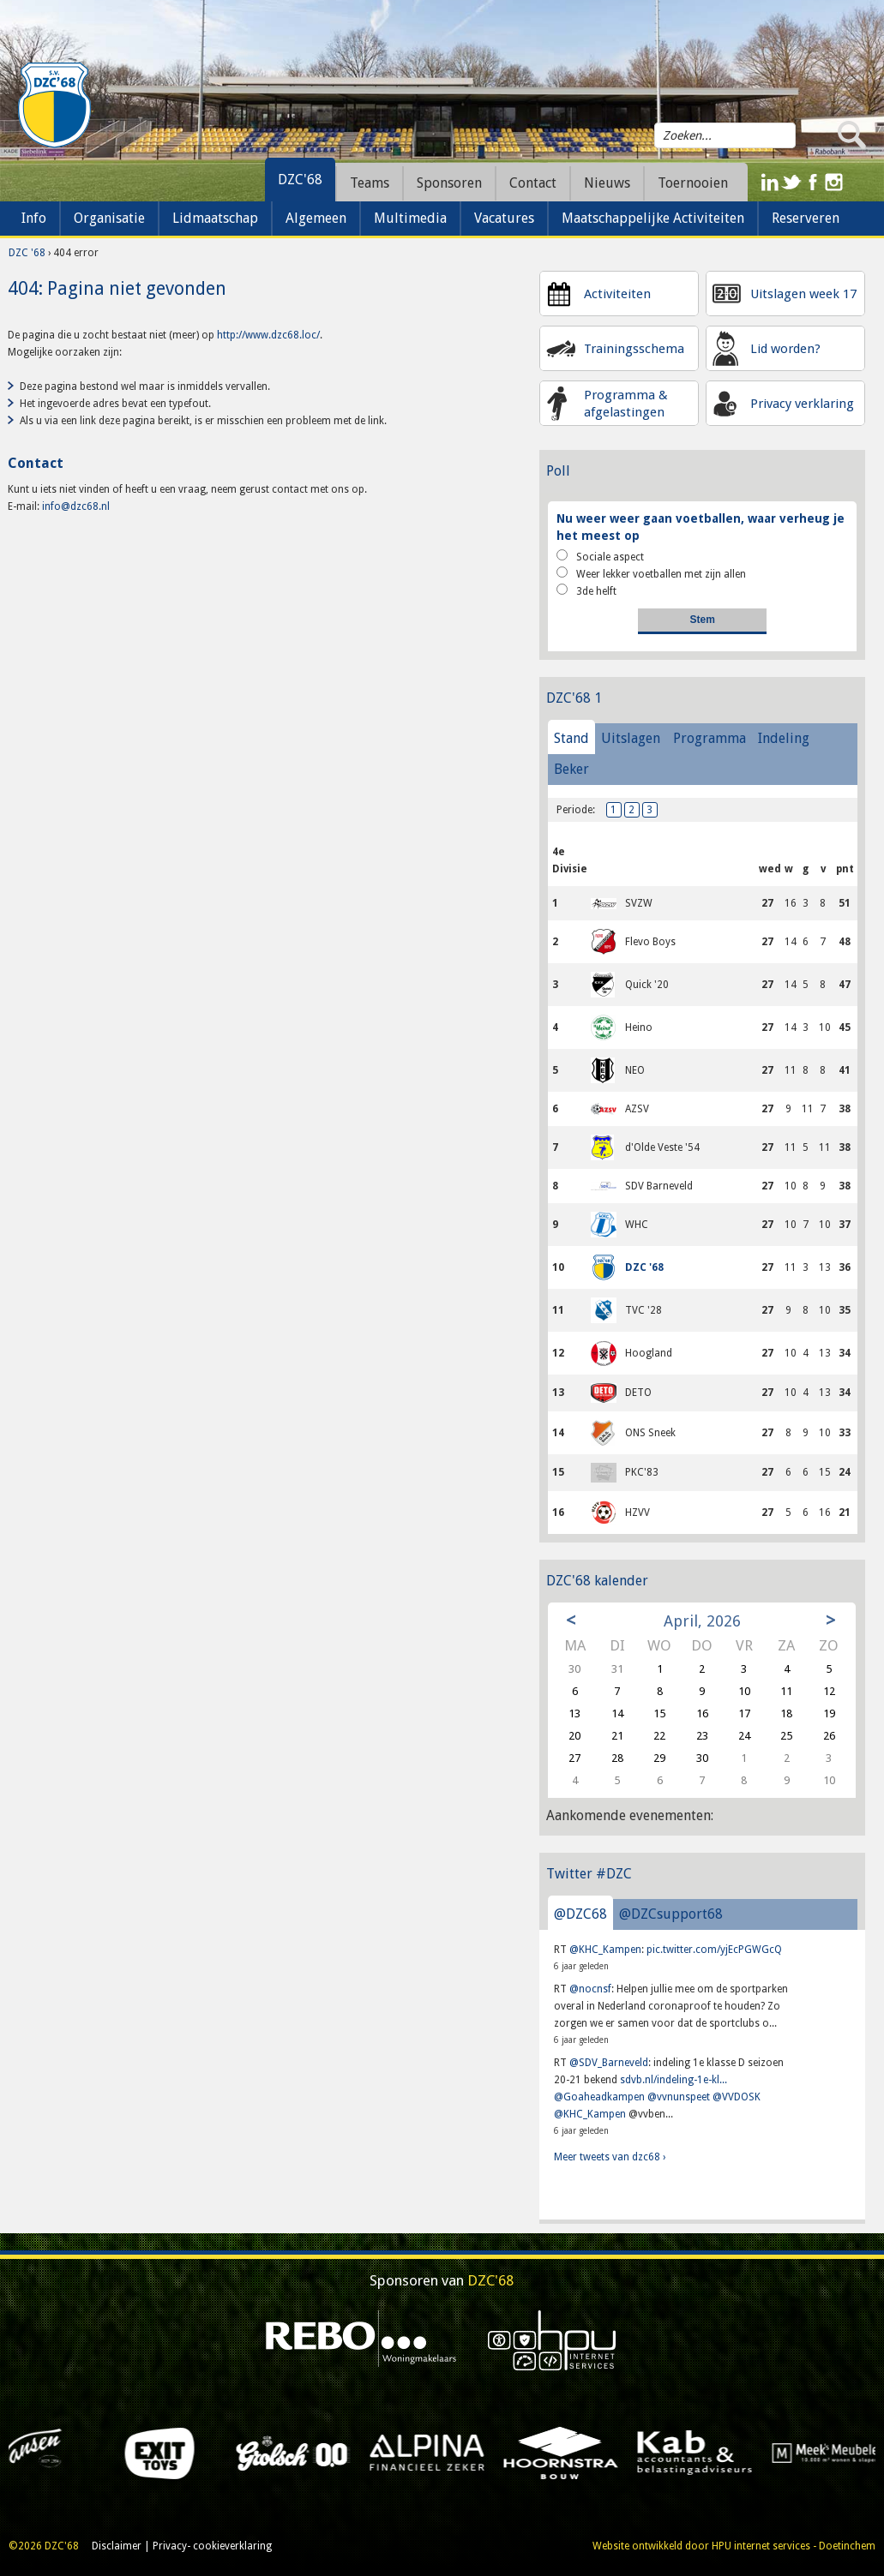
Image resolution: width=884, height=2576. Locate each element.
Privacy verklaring (802, 403)
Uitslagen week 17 (803, 294)
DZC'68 (300, 179)
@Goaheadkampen (599, 2097)
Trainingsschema (634, 348)
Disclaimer (116, 2546)
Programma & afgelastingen (626, 403)
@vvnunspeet (678, 2097)
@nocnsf (590, 1989)
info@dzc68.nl (76, 506)
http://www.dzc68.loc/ (268, 335)
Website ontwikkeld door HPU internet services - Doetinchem (733, 2546)
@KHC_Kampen (605, 1950)
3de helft (586, 590)
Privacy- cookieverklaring (212, 2546)
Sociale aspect (600, 556)
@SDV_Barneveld (608, 2063)
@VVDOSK (737, 2097)
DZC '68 (27, 253)
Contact (532, 183)
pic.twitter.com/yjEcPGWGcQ (714, 1950)
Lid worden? (785, 348)
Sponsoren (449, 183)
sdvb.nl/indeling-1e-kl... (673, 2080)
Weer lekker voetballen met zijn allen (651, 573)
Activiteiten (617, 294)
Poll (558, 471)
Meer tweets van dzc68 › (609, 2157)
